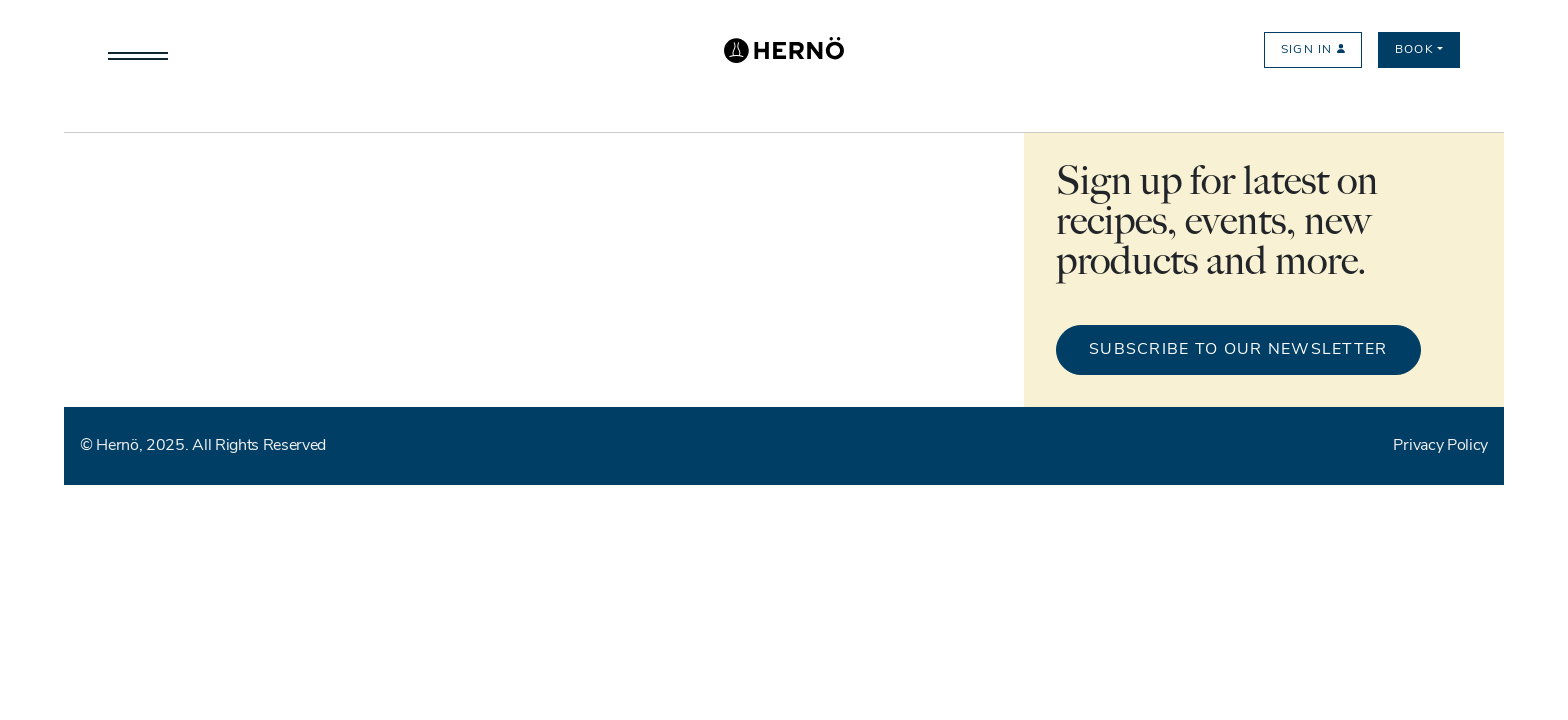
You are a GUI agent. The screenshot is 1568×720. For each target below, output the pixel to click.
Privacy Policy (1440, 446)
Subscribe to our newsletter (1238, 350)
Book (1414, 50)
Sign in (1313, 50)
